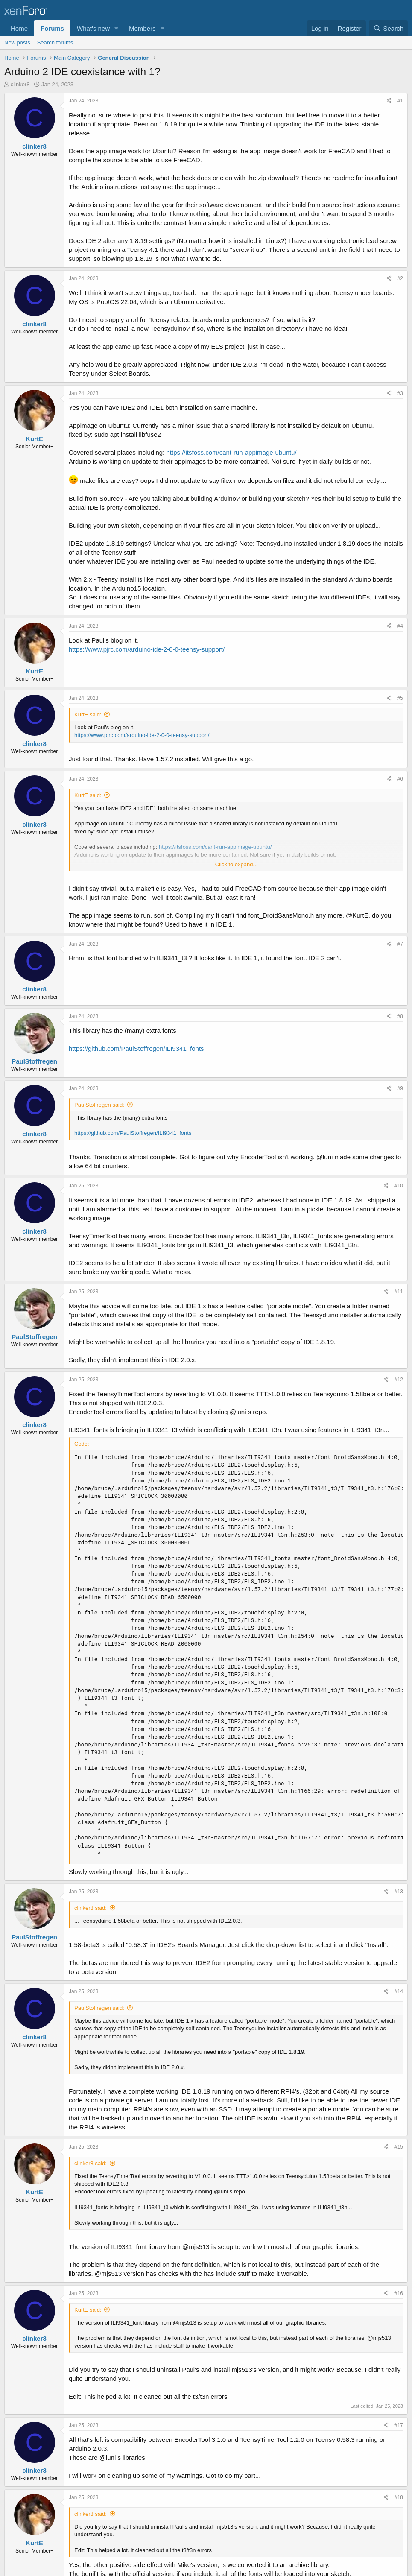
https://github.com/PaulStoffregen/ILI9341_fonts (136, 1048)
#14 (398, 1991)
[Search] (388, 28)
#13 (398, 1892)
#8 (400, 1016)
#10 (398, 1186)
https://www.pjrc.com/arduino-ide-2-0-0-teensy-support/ (147, 649)
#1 (400, 101)
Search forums (55, 42)
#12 (398, 1380)
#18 (398, 2497)
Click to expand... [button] (236, 864)
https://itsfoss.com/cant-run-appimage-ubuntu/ (231, 452)
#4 (400, 626)
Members (142, 28)
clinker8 (20, 84)
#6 (400, 779)
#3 (400, 393)
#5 (400, 698)
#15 (398, 2147)
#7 (400, 944)
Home (19, 28)
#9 (400, 1088)
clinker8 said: (90, 1908)
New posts (17, 42)
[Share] (389, 101)
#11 (398, 1292)
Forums (52, 28)
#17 (398, 2425)
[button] (117, 28)
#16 (398, 2293)
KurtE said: (88, 714)
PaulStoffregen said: (99, 1105)
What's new (93, 28)
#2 (400, 278)
